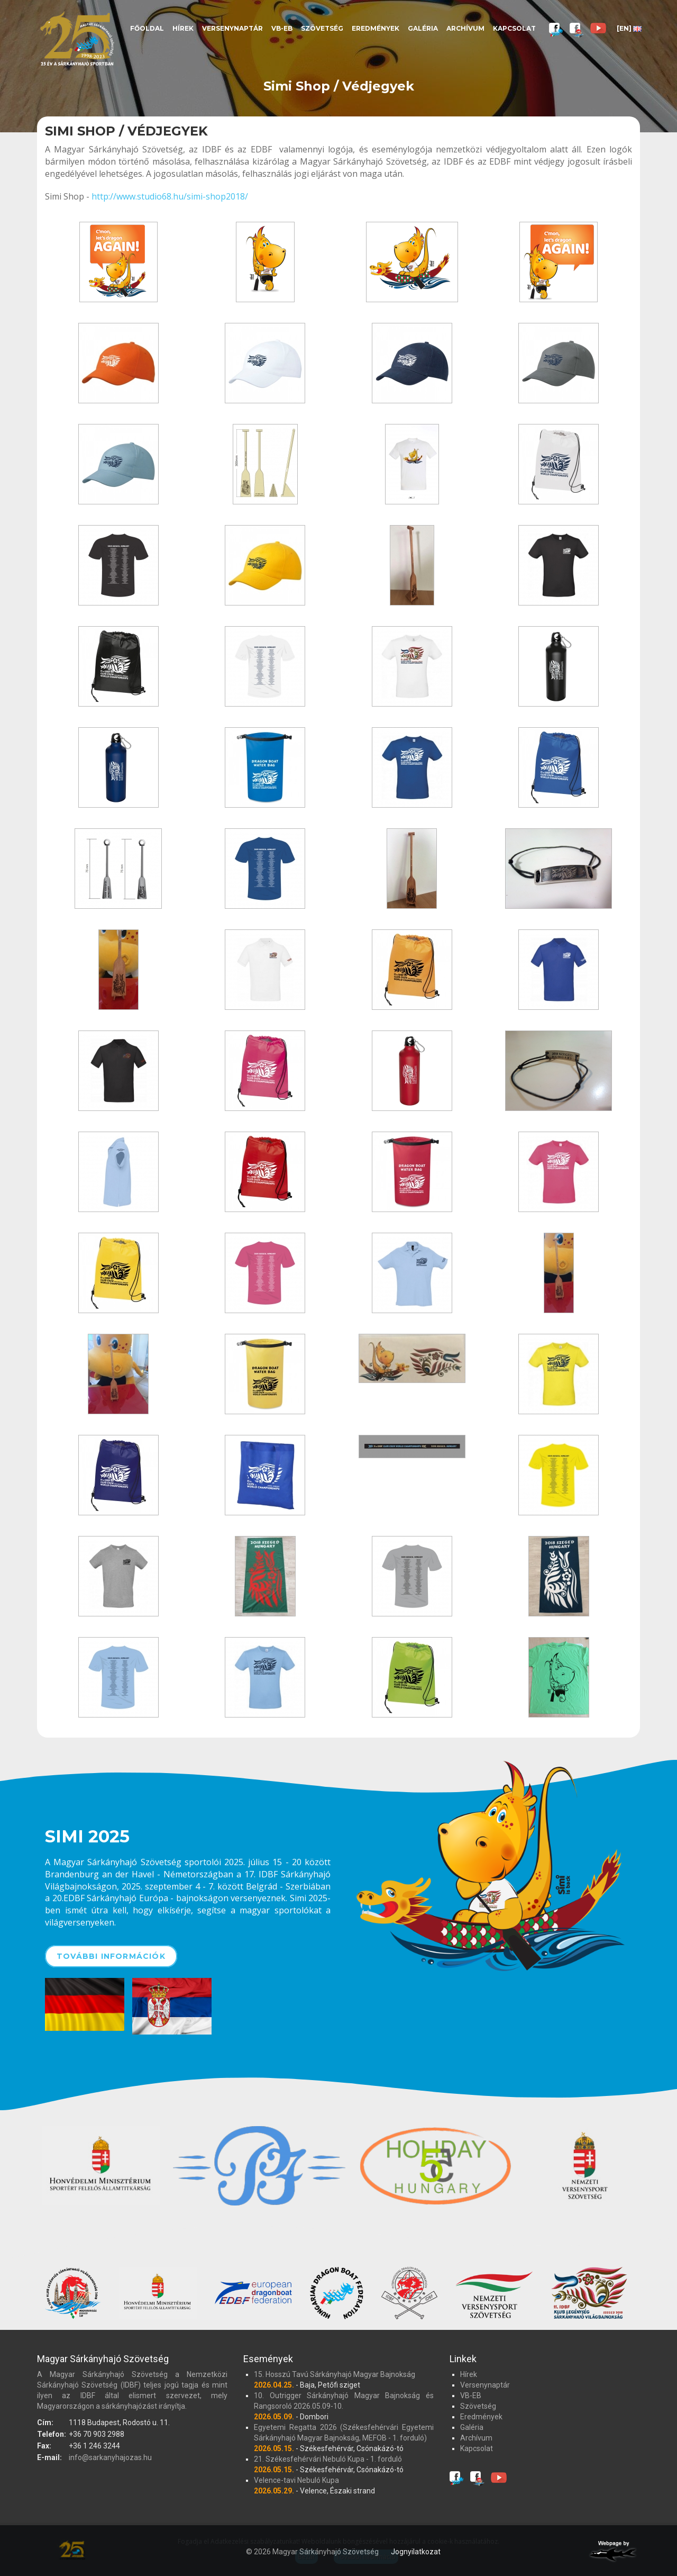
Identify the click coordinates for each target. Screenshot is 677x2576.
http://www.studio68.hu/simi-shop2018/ (170, 196)
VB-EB (281, 28)
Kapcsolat (514, 28)
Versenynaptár (232, 28)
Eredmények (375, 28)
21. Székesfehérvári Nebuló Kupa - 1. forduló (328, 2459)
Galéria (423, 28)
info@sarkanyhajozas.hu (110, 2457)
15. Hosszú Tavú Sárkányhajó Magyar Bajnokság (334, 2374)
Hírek (183, 28)
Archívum (465, 28)
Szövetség (322, 28)
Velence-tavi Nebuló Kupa (296, 2480)
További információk (111, 1956)
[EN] (629, 28)
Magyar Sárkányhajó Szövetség (76, 38)
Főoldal (147, 28)
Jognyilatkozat (416, 2551)
